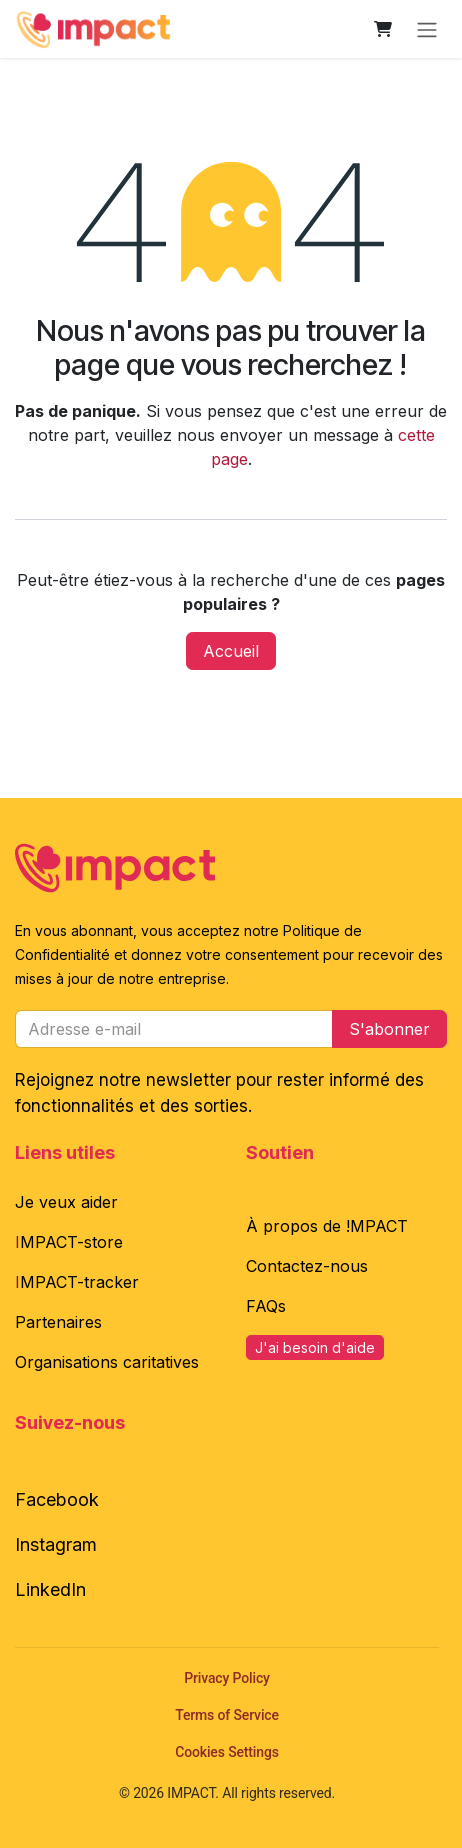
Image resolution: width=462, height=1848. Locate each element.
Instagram (56, 1544)
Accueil (231, 651)
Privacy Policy (227, 1678)
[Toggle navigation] (427, 29)
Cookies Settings (227, 1752)
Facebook (57, 1499)
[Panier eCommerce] (383, 29)
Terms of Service (227, 1715)
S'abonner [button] (389, 1029)
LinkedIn (50, 1589)
